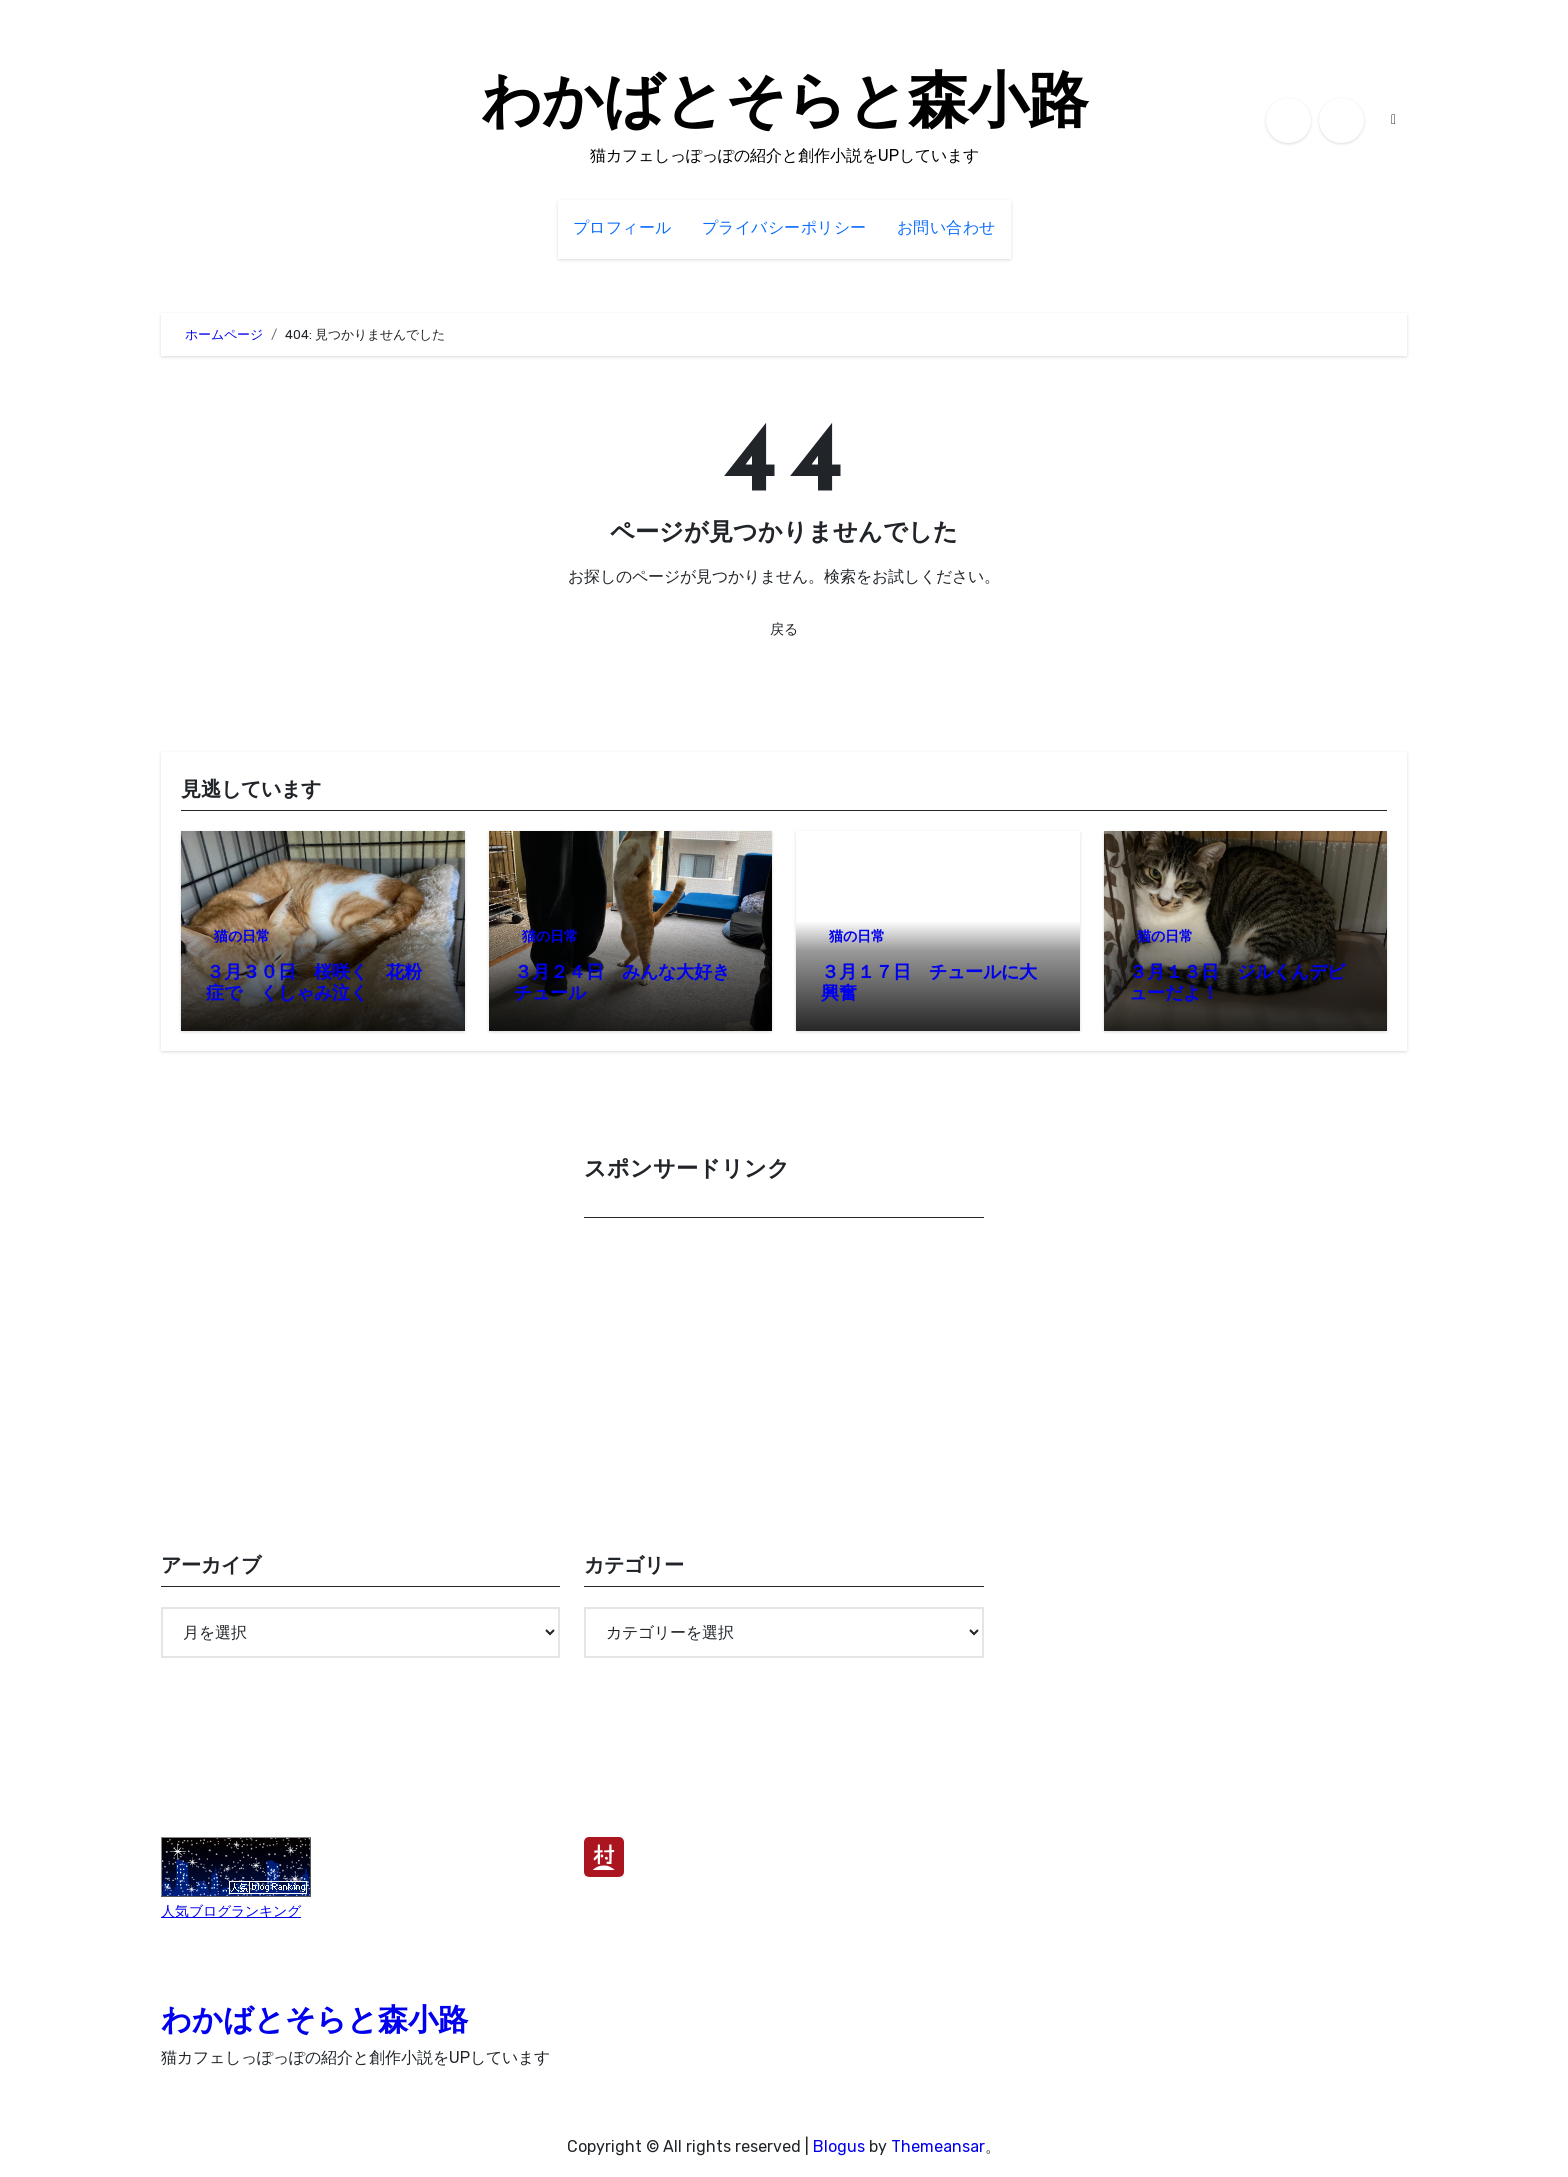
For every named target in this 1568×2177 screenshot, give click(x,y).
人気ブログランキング (231, 1911)
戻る (784, 629)
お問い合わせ (946, 229)
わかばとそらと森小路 (784, 106)
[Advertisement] (786, 1378)
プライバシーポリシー (784, 229)
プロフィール (622, 229)
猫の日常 (242, 936)
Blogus (839, 2146)
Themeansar (938, 2146)
